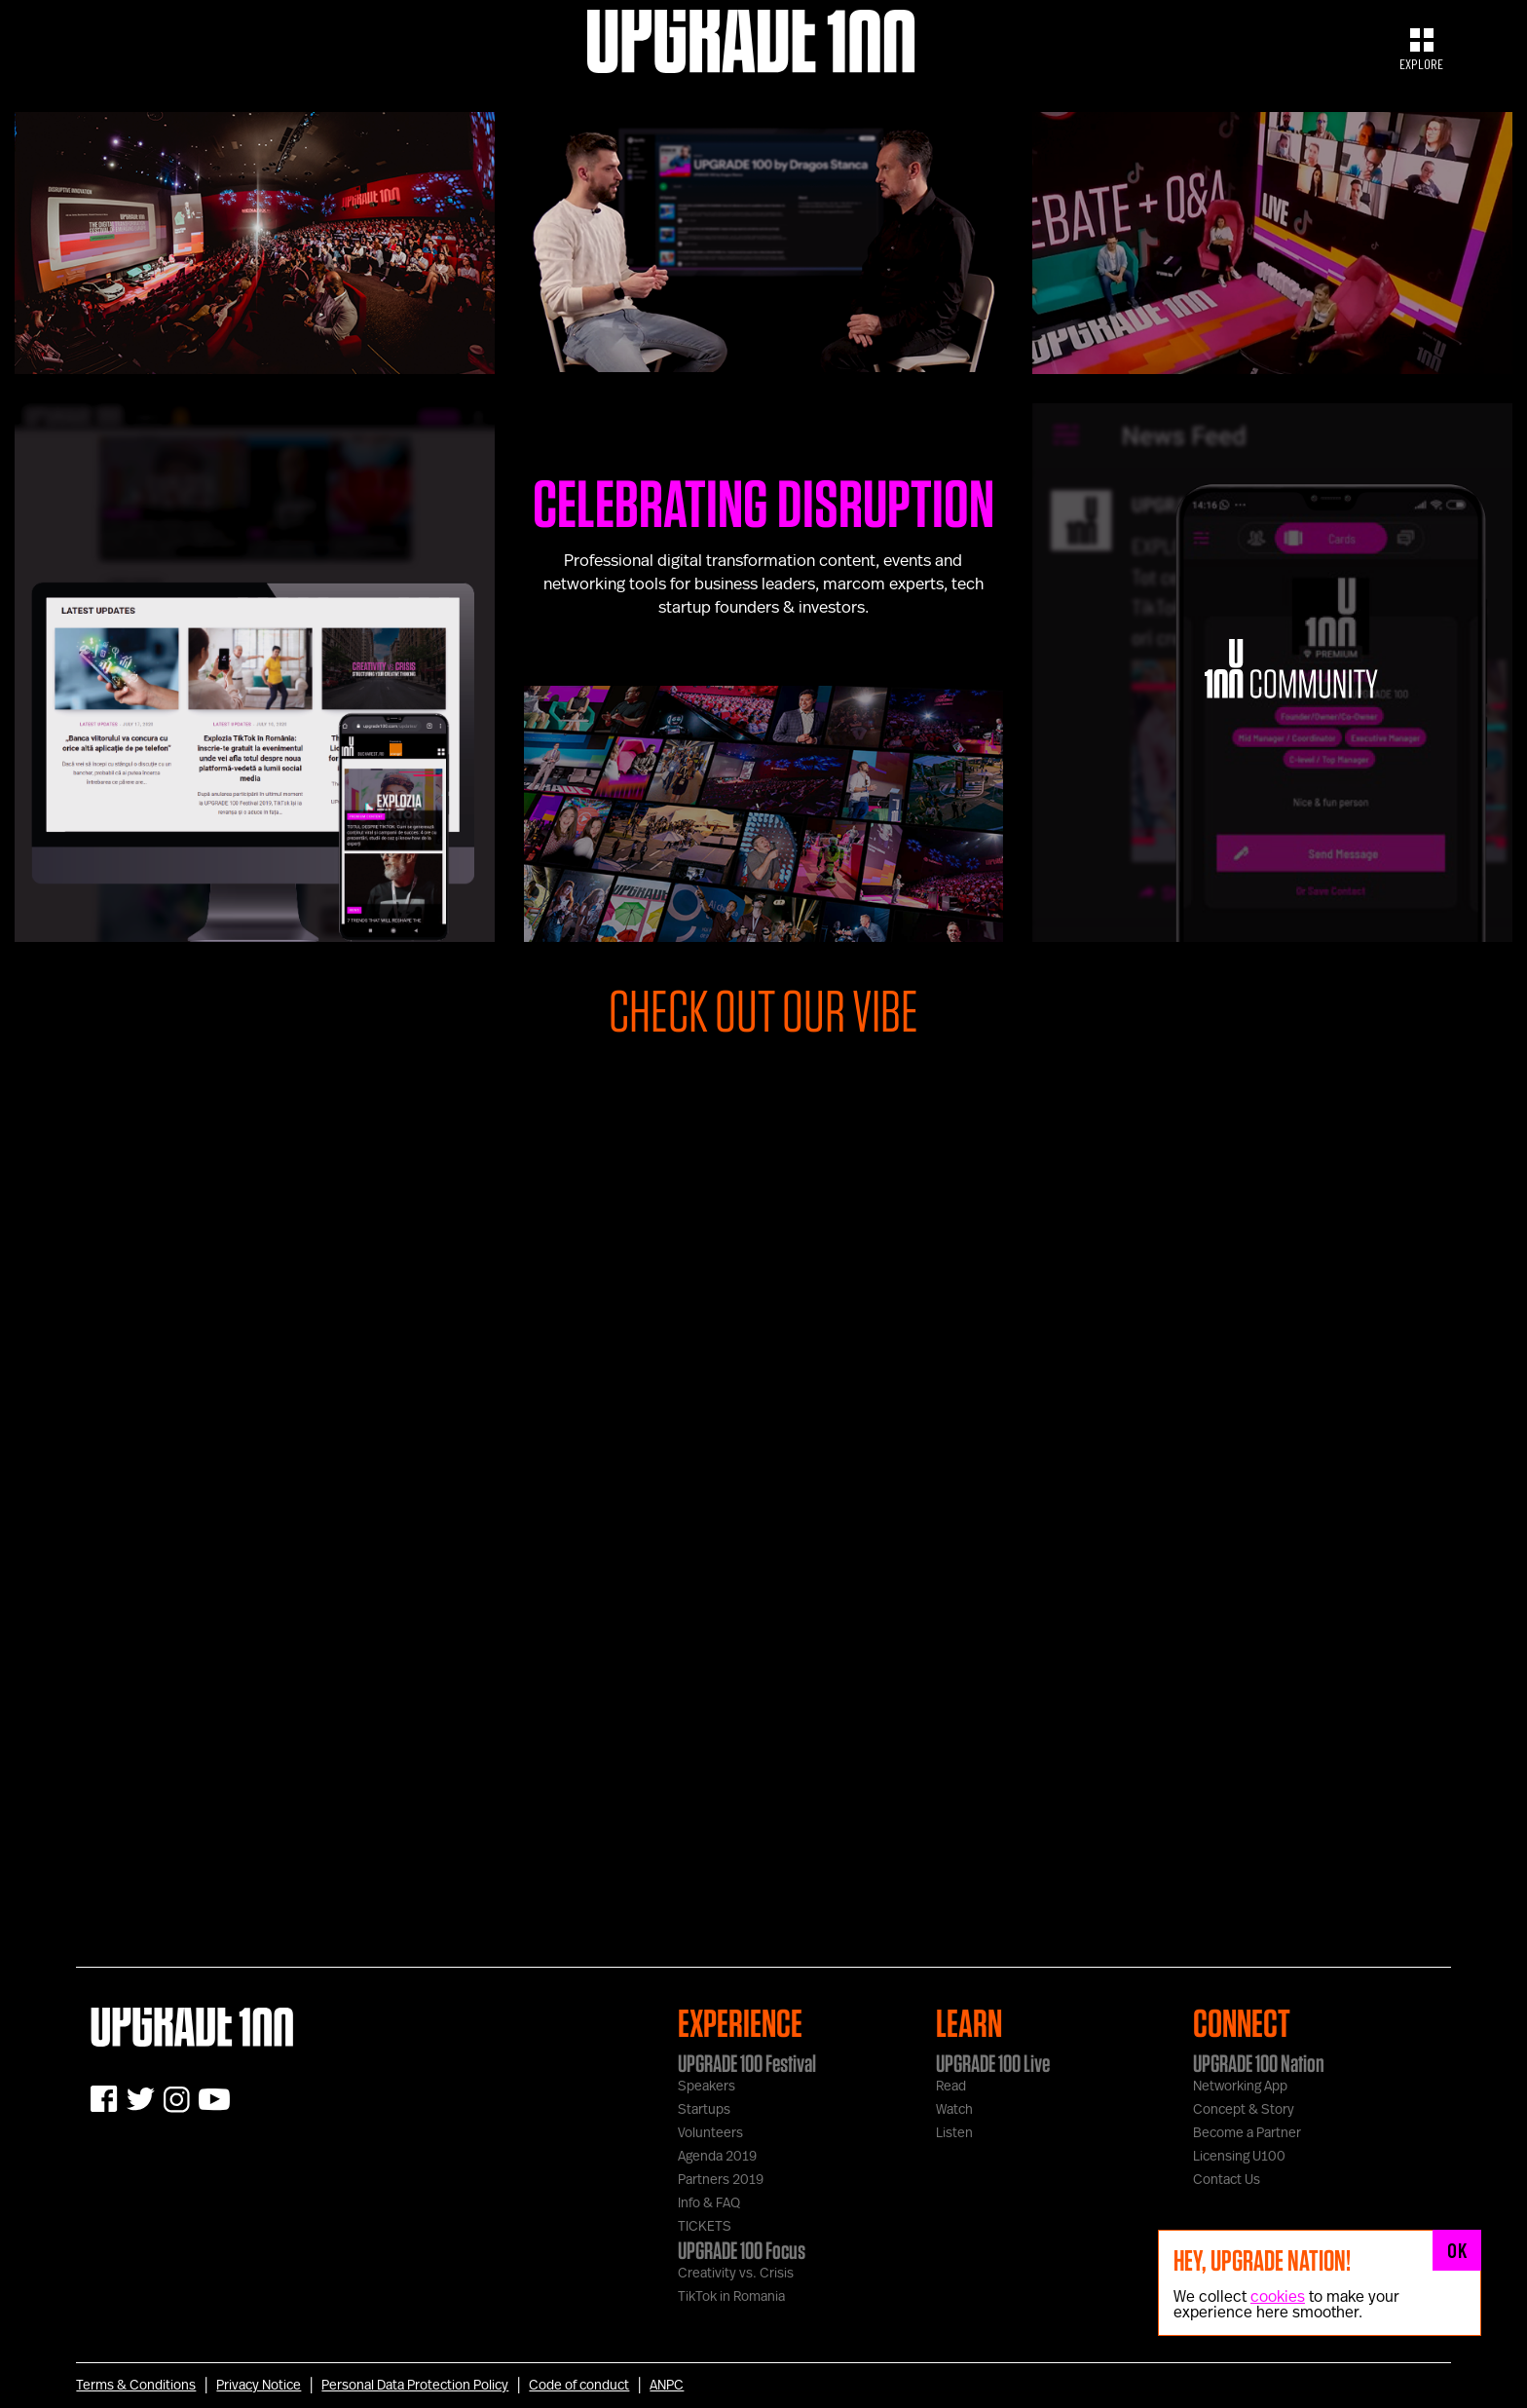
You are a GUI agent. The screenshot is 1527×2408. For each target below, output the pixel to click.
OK (1457, 2250)
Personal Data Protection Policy (414, 2385)
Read (951, 2086)
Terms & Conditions (136, 2385)
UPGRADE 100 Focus (741, 2250)
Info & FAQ (709, 2203)
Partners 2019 (721, 2180)
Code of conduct (579, 2385)
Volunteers (710, 2133)
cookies (1277, 2297)
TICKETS (704, 2227)
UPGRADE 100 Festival (747, 2063)
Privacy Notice (258, 2385)
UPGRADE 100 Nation (1258, 2063)
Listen (954, 2133)
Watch (954, 2110)
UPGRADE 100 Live (993, 2063)
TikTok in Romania (731, 2297)
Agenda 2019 (717, 2156)
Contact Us (1226, 2180)
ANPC (667, 2385)
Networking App (1240, 2086)
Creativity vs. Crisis (736, 2273)
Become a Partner (1247, 2133)
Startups (704, 2110)
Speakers (706, 2086)
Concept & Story (1243, 2110)
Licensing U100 (1239, 2156)
